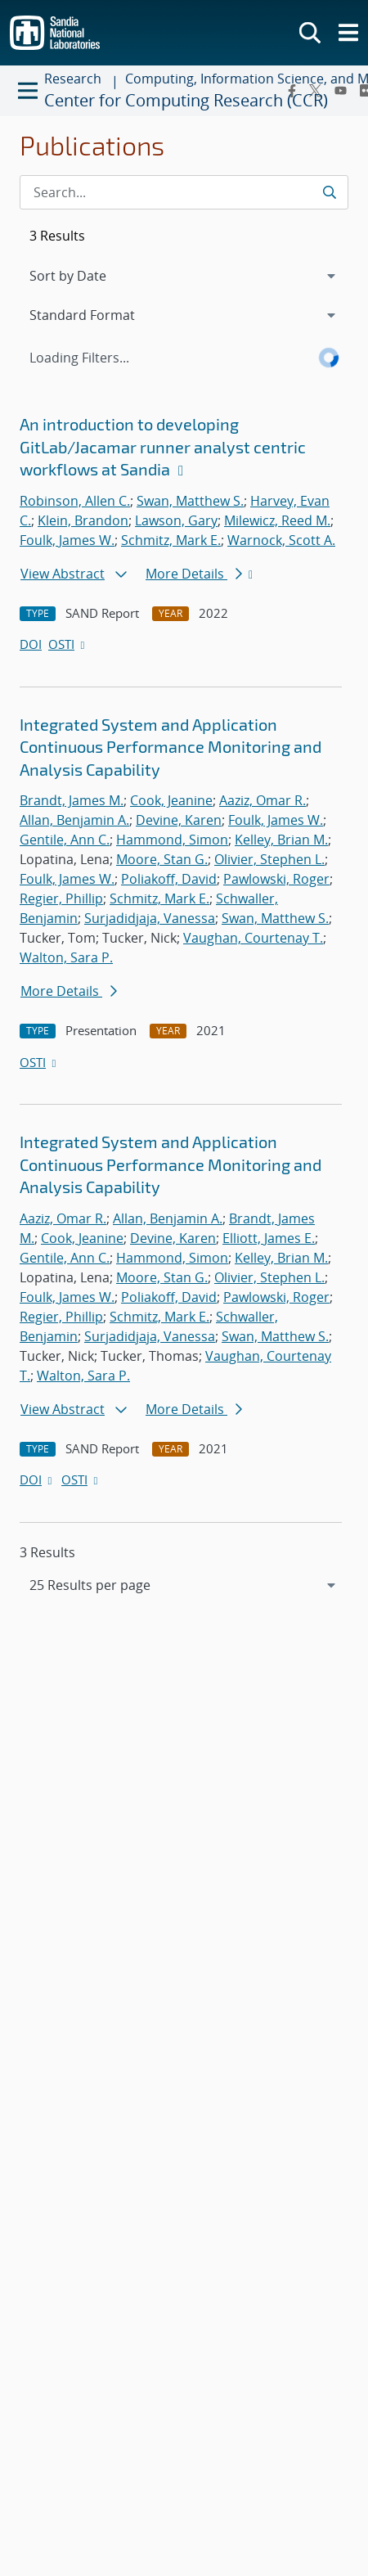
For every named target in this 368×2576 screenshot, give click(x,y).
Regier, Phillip (61, 898)
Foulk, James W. (67, 540)
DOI (31, 644)
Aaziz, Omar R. (262, 800)
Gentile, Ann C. (65, 840)
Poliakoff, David (169, 879)
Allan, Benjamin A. (74, 820)
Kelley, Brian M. (281, 840)
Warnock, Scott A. (281, 540)
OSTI (68, 644)
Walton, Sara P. (66, 957)
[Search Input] (184, 192)
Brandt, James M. (71, 800)
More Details (194, 574)
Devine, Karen (179, 820)
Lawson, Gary (176, 520)
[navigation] (184, 1585)
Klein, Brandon (83, 520)
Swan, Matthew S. (190, 501)
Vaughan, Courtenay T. (253, 938)
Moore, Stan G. (162, 859)
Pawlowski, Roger (276, 879)
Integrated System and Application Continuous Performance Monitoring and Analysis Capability (170, 746)
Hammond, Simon (172, 840)
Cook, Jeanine (171, 800)
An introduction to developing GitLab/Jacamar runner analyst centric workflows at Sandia (163, 446)
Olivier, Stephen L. (269, 859)
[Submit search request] (329, 192)
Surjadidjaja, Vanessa (149, 918)
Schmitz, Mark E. (171, 540)
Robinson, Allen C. (75, 501)
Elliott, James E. (268, 1238)
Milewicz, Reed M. (277, 520)
